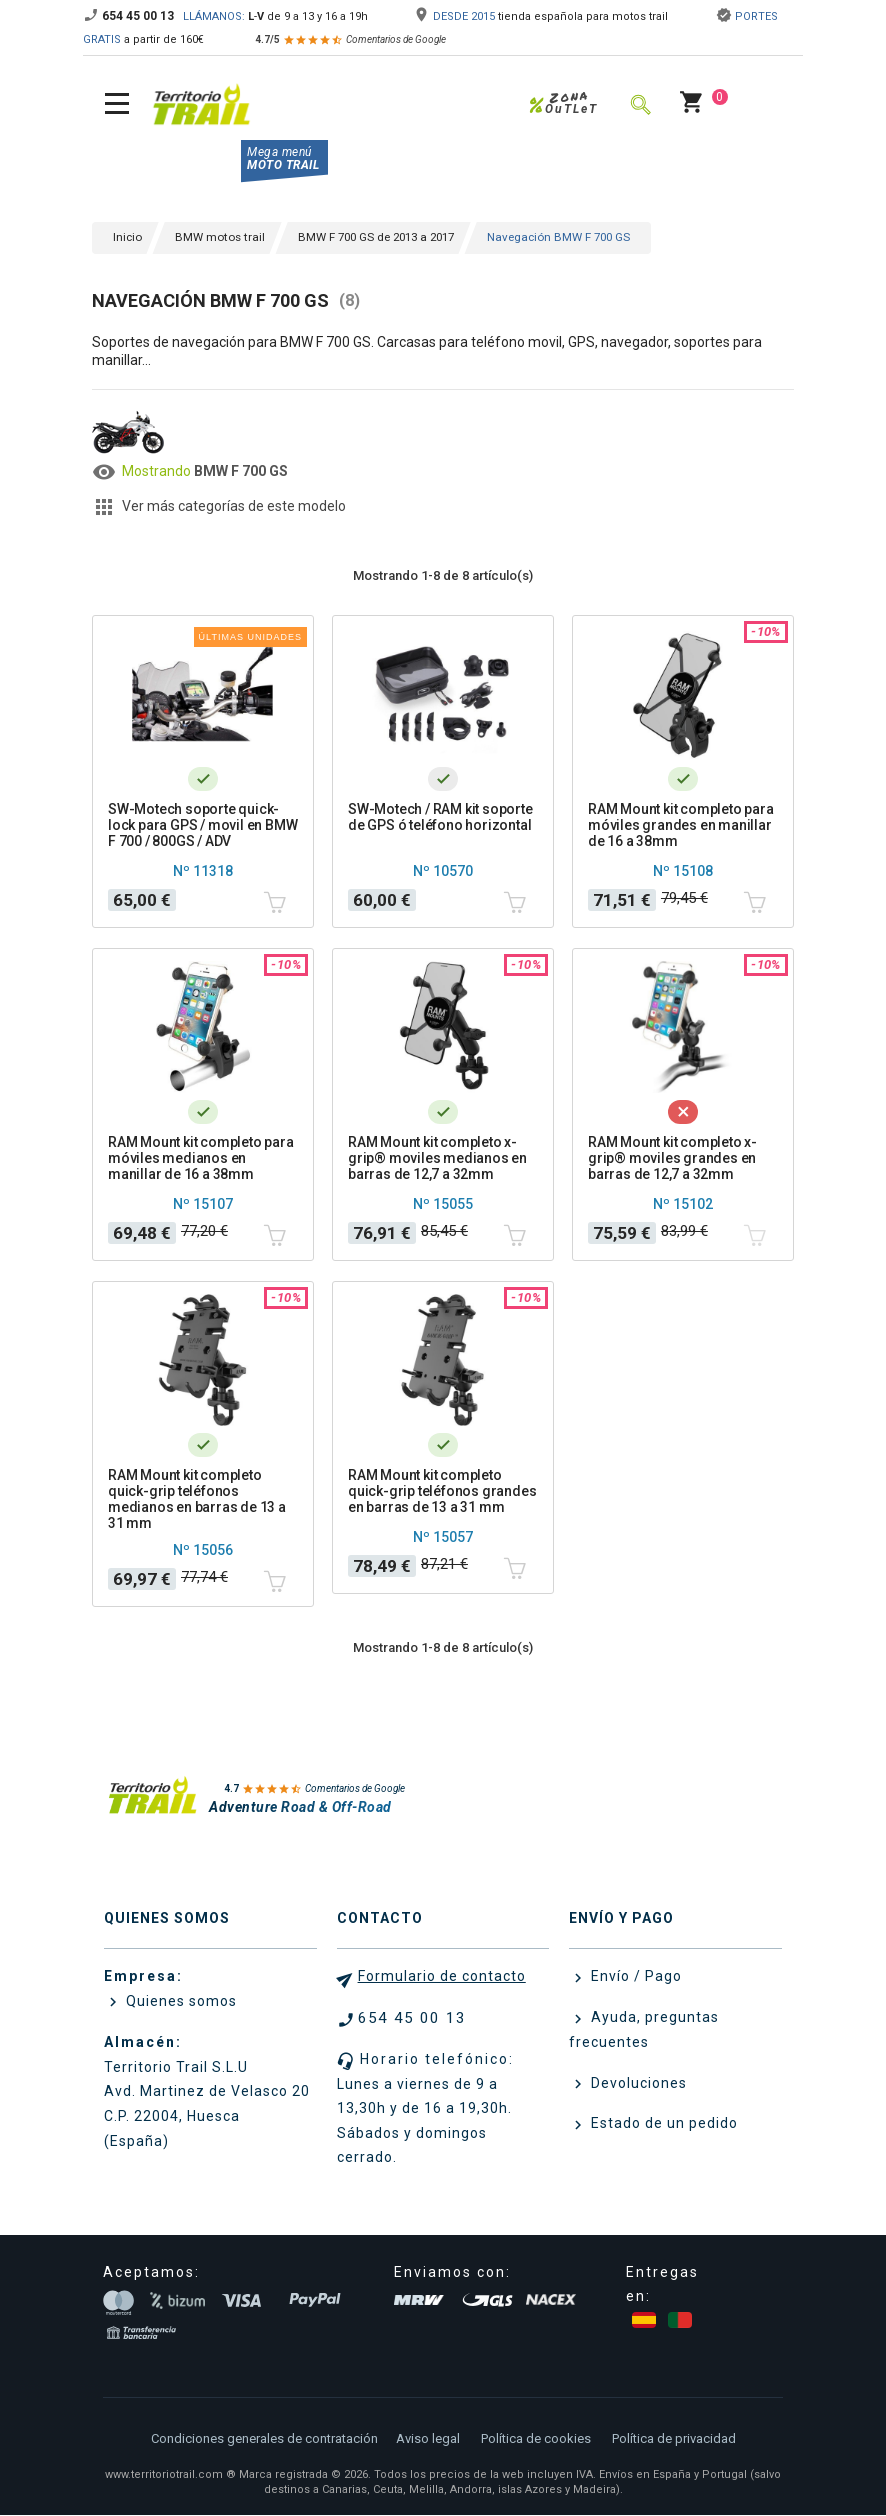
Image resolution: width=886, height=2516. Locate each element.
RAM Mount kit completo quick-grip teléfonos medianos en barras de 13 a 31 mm (197, 1499)
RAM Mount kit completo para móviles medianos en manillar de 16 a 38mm (201, 1158)
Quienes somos (179, 2002)
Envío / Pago (634, 1977)
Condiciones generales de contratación (264, 2439)
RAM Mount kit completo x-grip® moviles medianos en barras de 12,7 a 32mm (437, 1158)
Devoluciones (637, 2083)
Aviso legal (428, 2439)
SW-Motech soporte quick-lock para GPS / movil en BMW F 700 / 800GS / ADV (202, 825)
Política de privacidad (674, 2439)
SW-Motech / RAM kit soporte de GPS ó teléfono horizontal (440, 817)
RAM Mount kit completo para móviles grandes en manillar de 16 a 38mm (681, 825)
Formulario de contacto (442, 1977)
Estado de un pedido (662, 2124)
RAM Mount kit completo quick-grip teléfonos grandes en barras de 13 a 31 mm (442, 1491)
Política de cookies (536, 2439)
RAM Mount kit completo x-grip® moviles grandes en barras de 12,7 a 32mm (672, 1158)
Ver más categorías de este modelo (234, 506)
